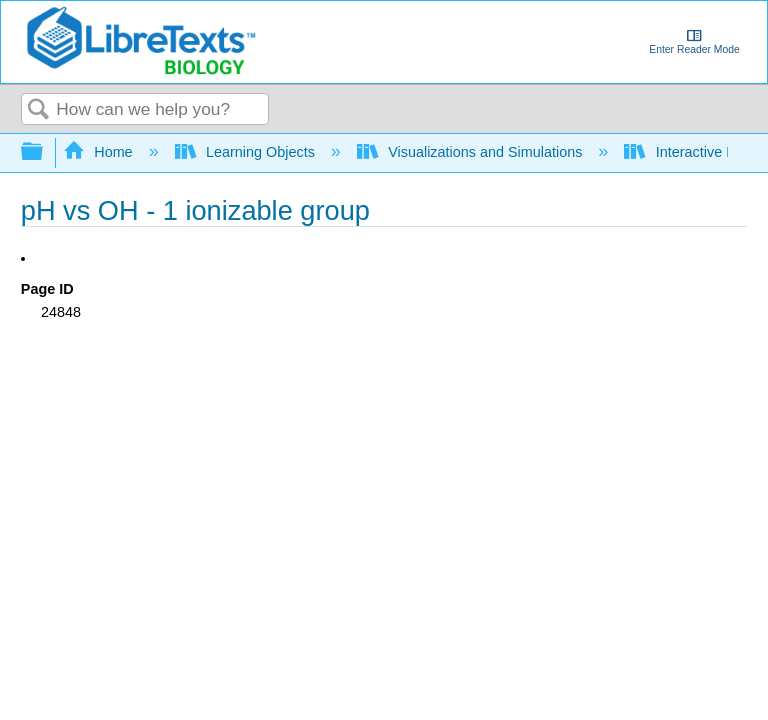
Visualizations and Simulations (472, 152)
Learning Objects (247, 152)
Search (39, 110)
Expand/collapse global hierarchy (45, 152)
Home (100, 152)
